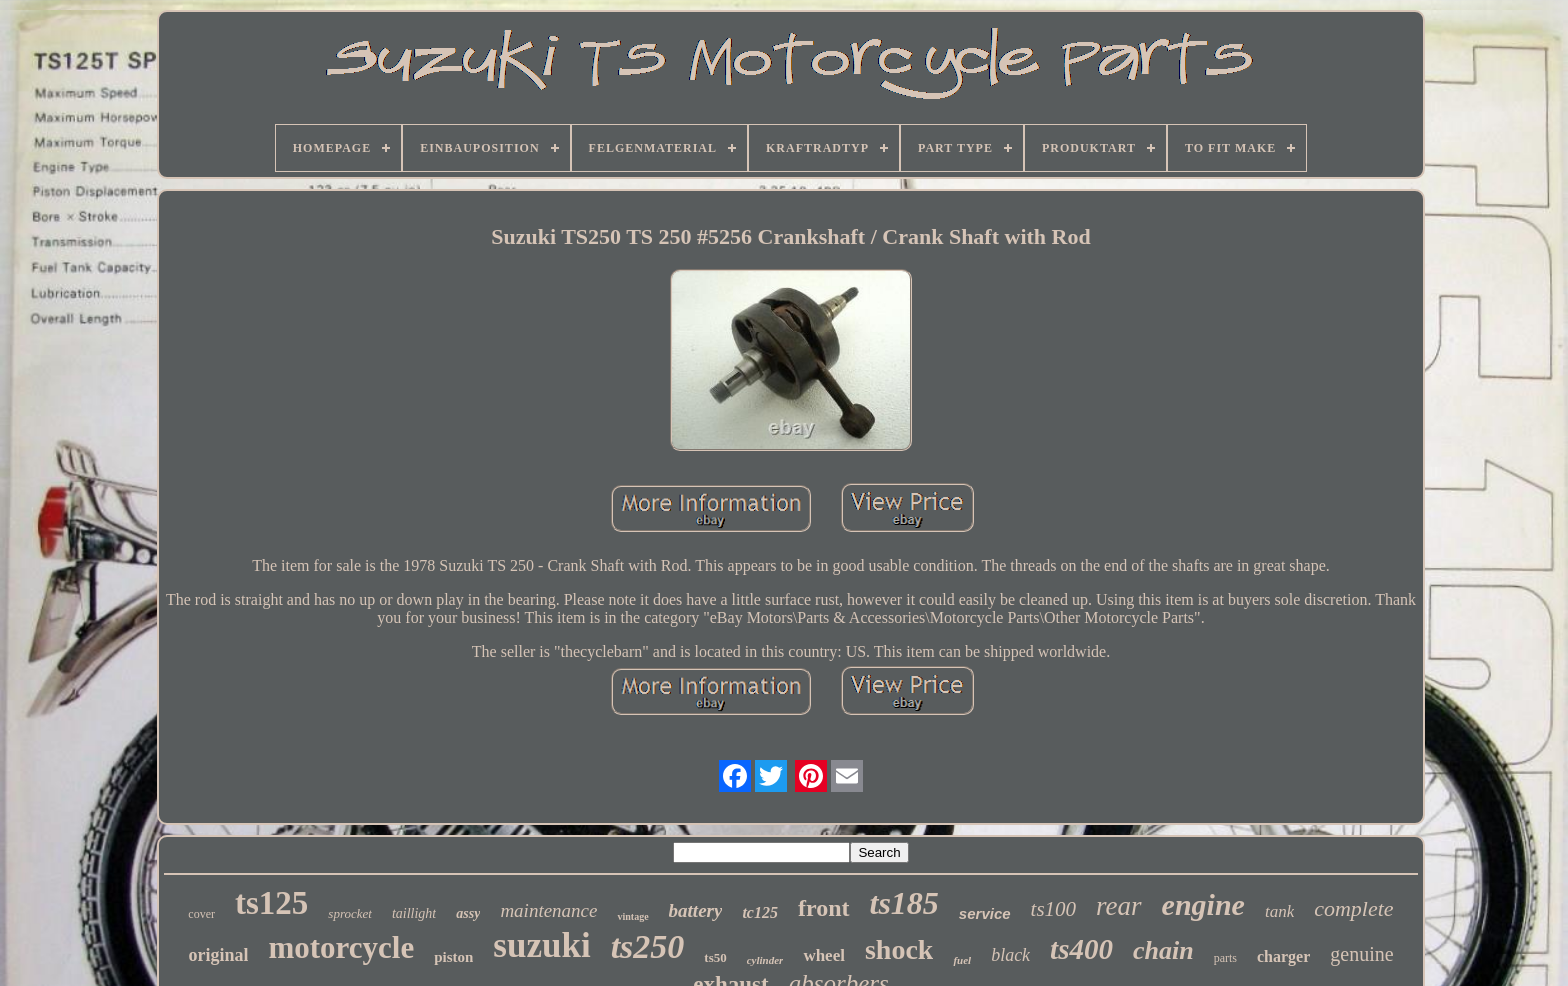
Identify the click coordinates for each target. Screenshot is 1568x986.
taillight (414, 913)
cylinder (765, 960)
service (985, 913)
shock (899, 949)
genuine (1361, 954)
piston (453, 957)
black (1010, 955)
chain (1163, 950)
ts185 (904, 903)
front (824, 908)
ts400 (1081, 949)
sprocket (350, 913)
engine (1203, 904)
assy (468, 913)
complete (1353, 908)
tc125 (760, 912)
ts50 (715, 957)
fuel (962, 960)
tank (1279, 911)
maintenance (548, 910)
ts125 (271, 903)
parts (1225, 958)
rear (1119, 906)
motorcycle (341, 947)
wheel (824, 955)
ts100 (1054, 909)
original (218, 955)
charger (1283, 956)
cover (201, 914)
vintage (632, 916)
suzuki (541, 945)
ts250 (648, 946)
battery (696, 910)
